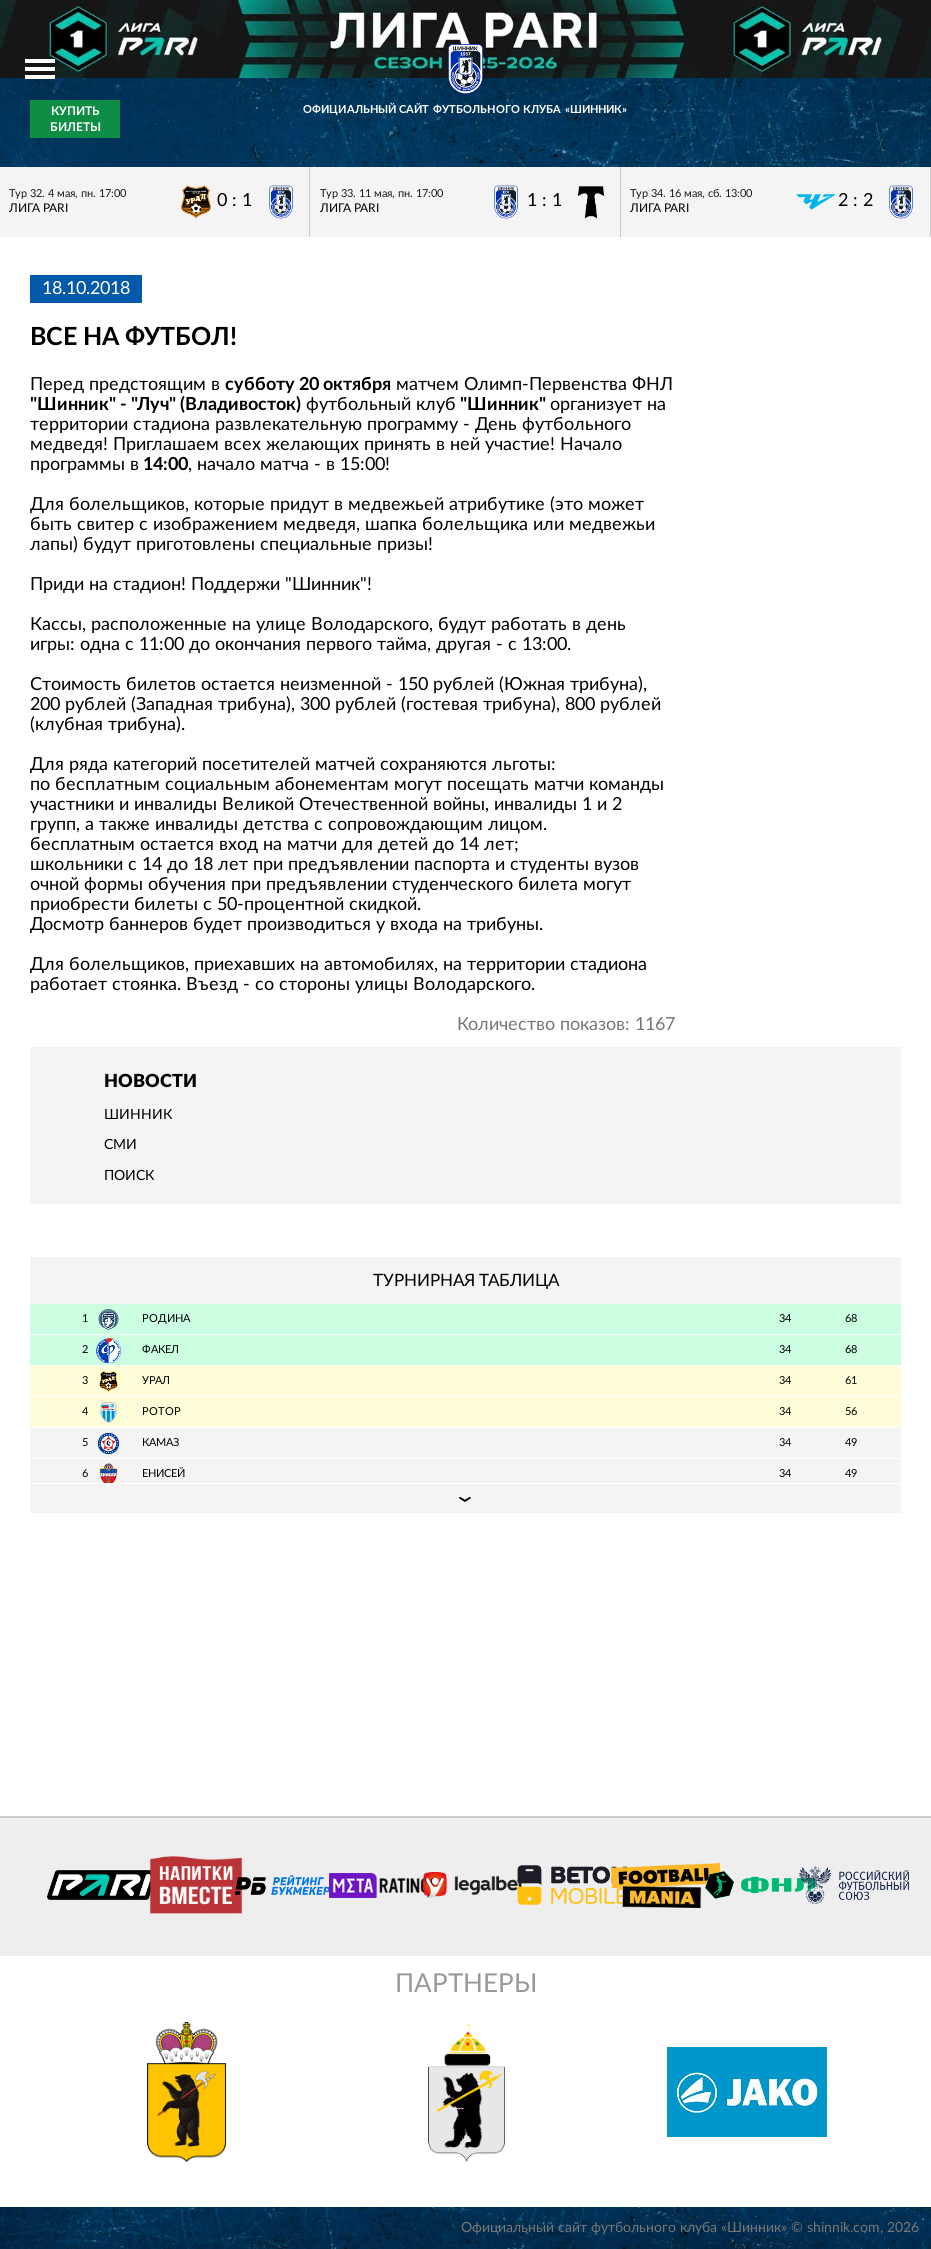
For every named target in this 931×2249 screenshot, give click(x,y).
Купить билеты (75, 119)
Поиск (129, 1176)
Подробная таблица (465, 1498)
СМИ (120, 1145)
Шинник (138, 1115)
